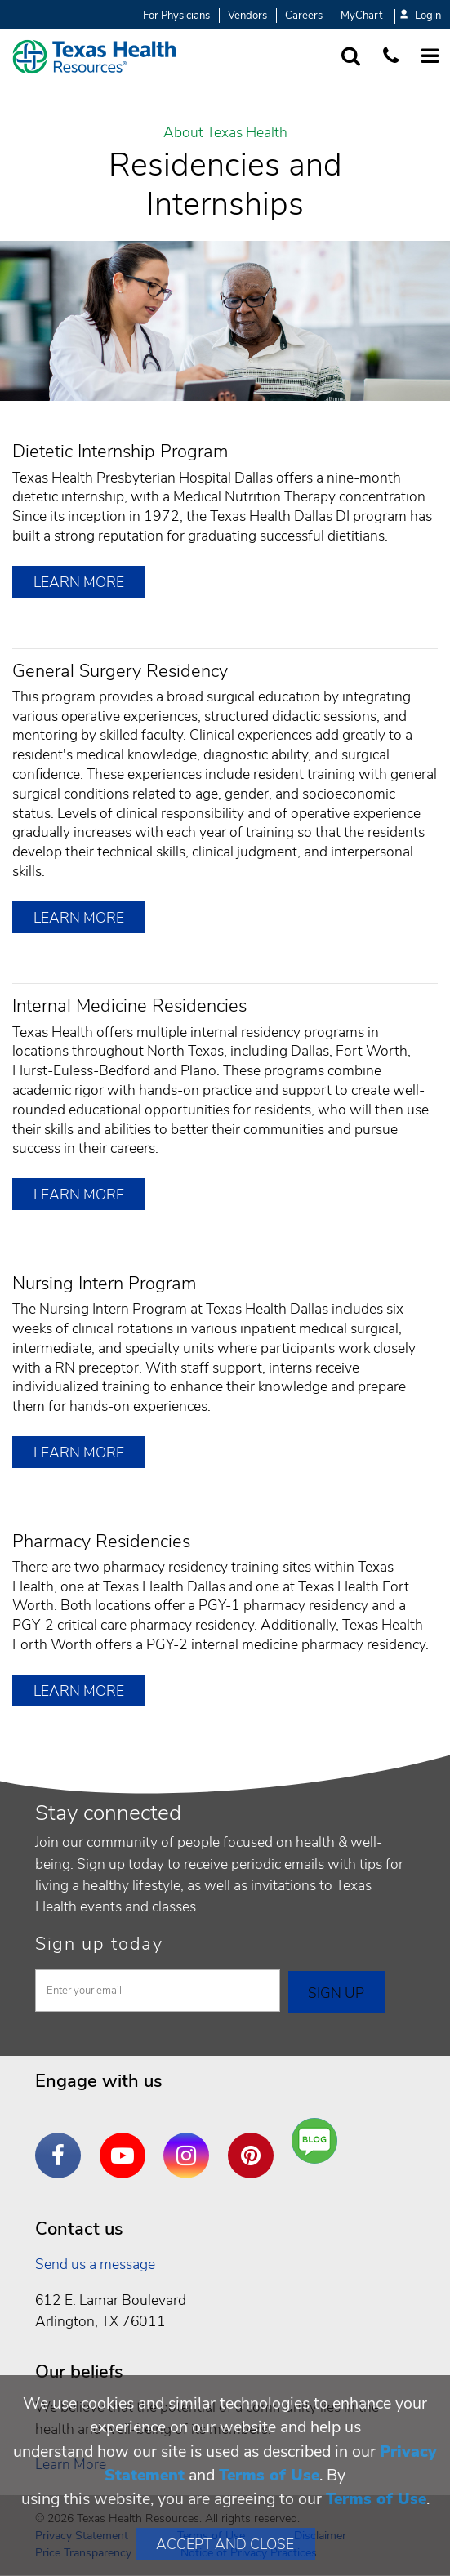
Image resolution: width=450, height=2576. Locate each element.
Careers (304, 15)
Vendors (247, 15)
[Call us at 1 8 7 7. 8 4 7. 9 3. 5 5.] (391, 56)
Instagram (190, 2143)
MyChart (361, 15)
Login (420, 16)
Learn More (78, 582)
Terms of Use (269, 2475)
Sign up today (99, 1944)
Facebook (62, 2143)
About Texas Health (225, 133)
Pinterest (255, 2143)
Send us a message (95, 2264)
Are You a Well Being (318, 2141)
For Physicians (176, 15)
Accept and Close (225, 2544)
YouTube (126, 2143)
